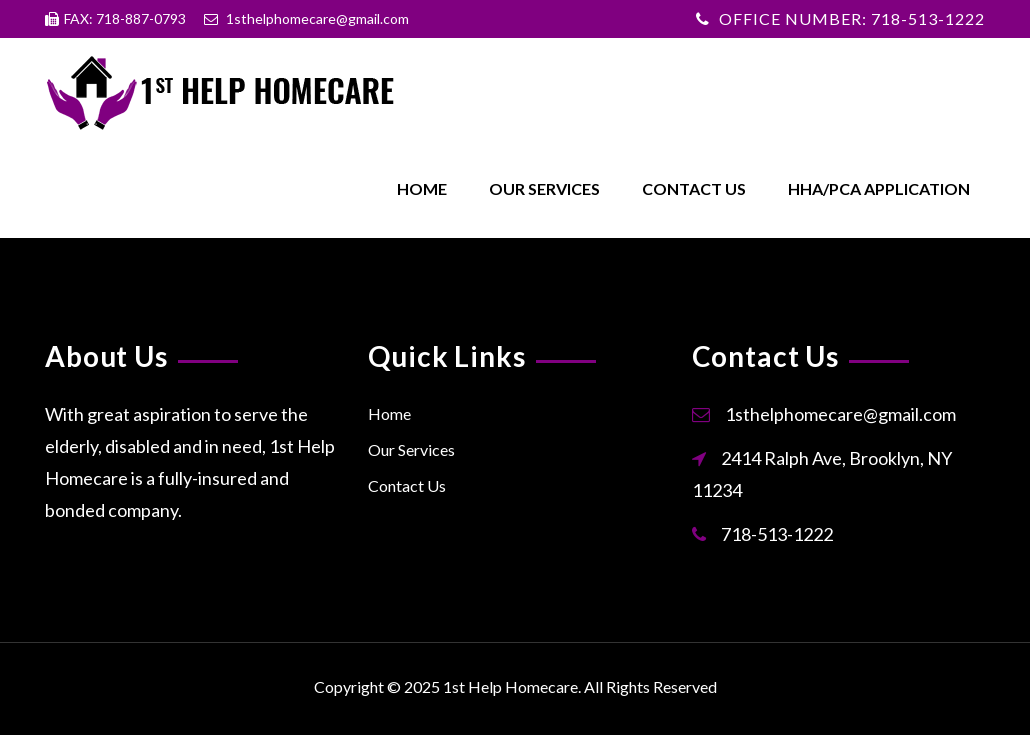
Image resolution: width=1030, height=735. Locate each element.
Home (422, 188)
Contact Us (694, 188)
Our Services (544, 188)
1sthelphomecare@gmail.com (840, 414)
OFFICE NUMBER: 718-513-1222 (852, 18)
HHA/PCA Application (879, 188)
